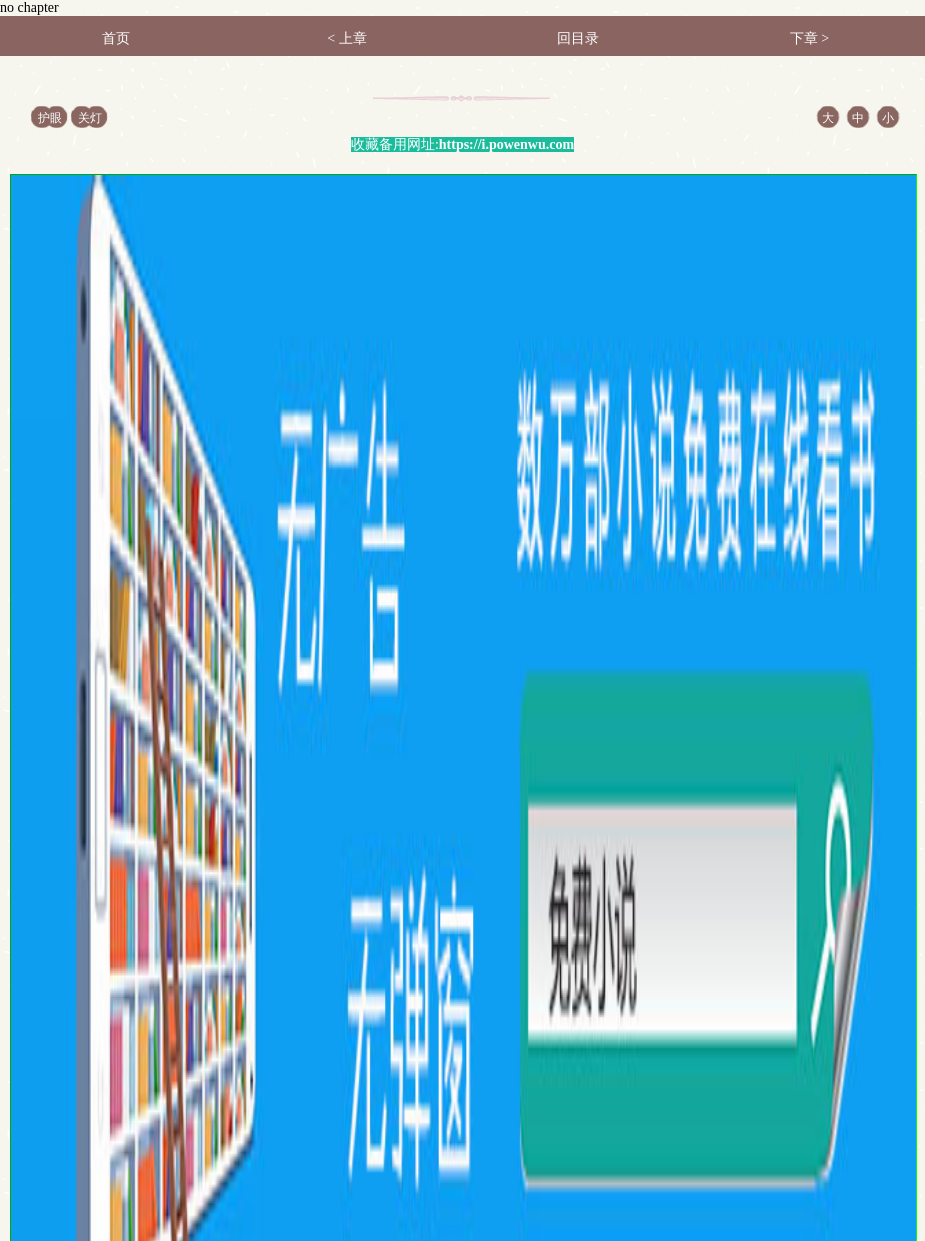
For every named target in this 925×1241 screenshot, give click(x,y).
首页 (116, 38)
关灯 (90, 118)
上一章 (123, 928)
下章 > (809, 38)
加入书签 (576, 928)
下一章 (802, 928)
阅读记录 (139, 1060)
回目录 (578, 38)
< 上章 (346, 38)
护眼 (50, 118)
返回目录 (349, 928)
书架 (77, 1060)
